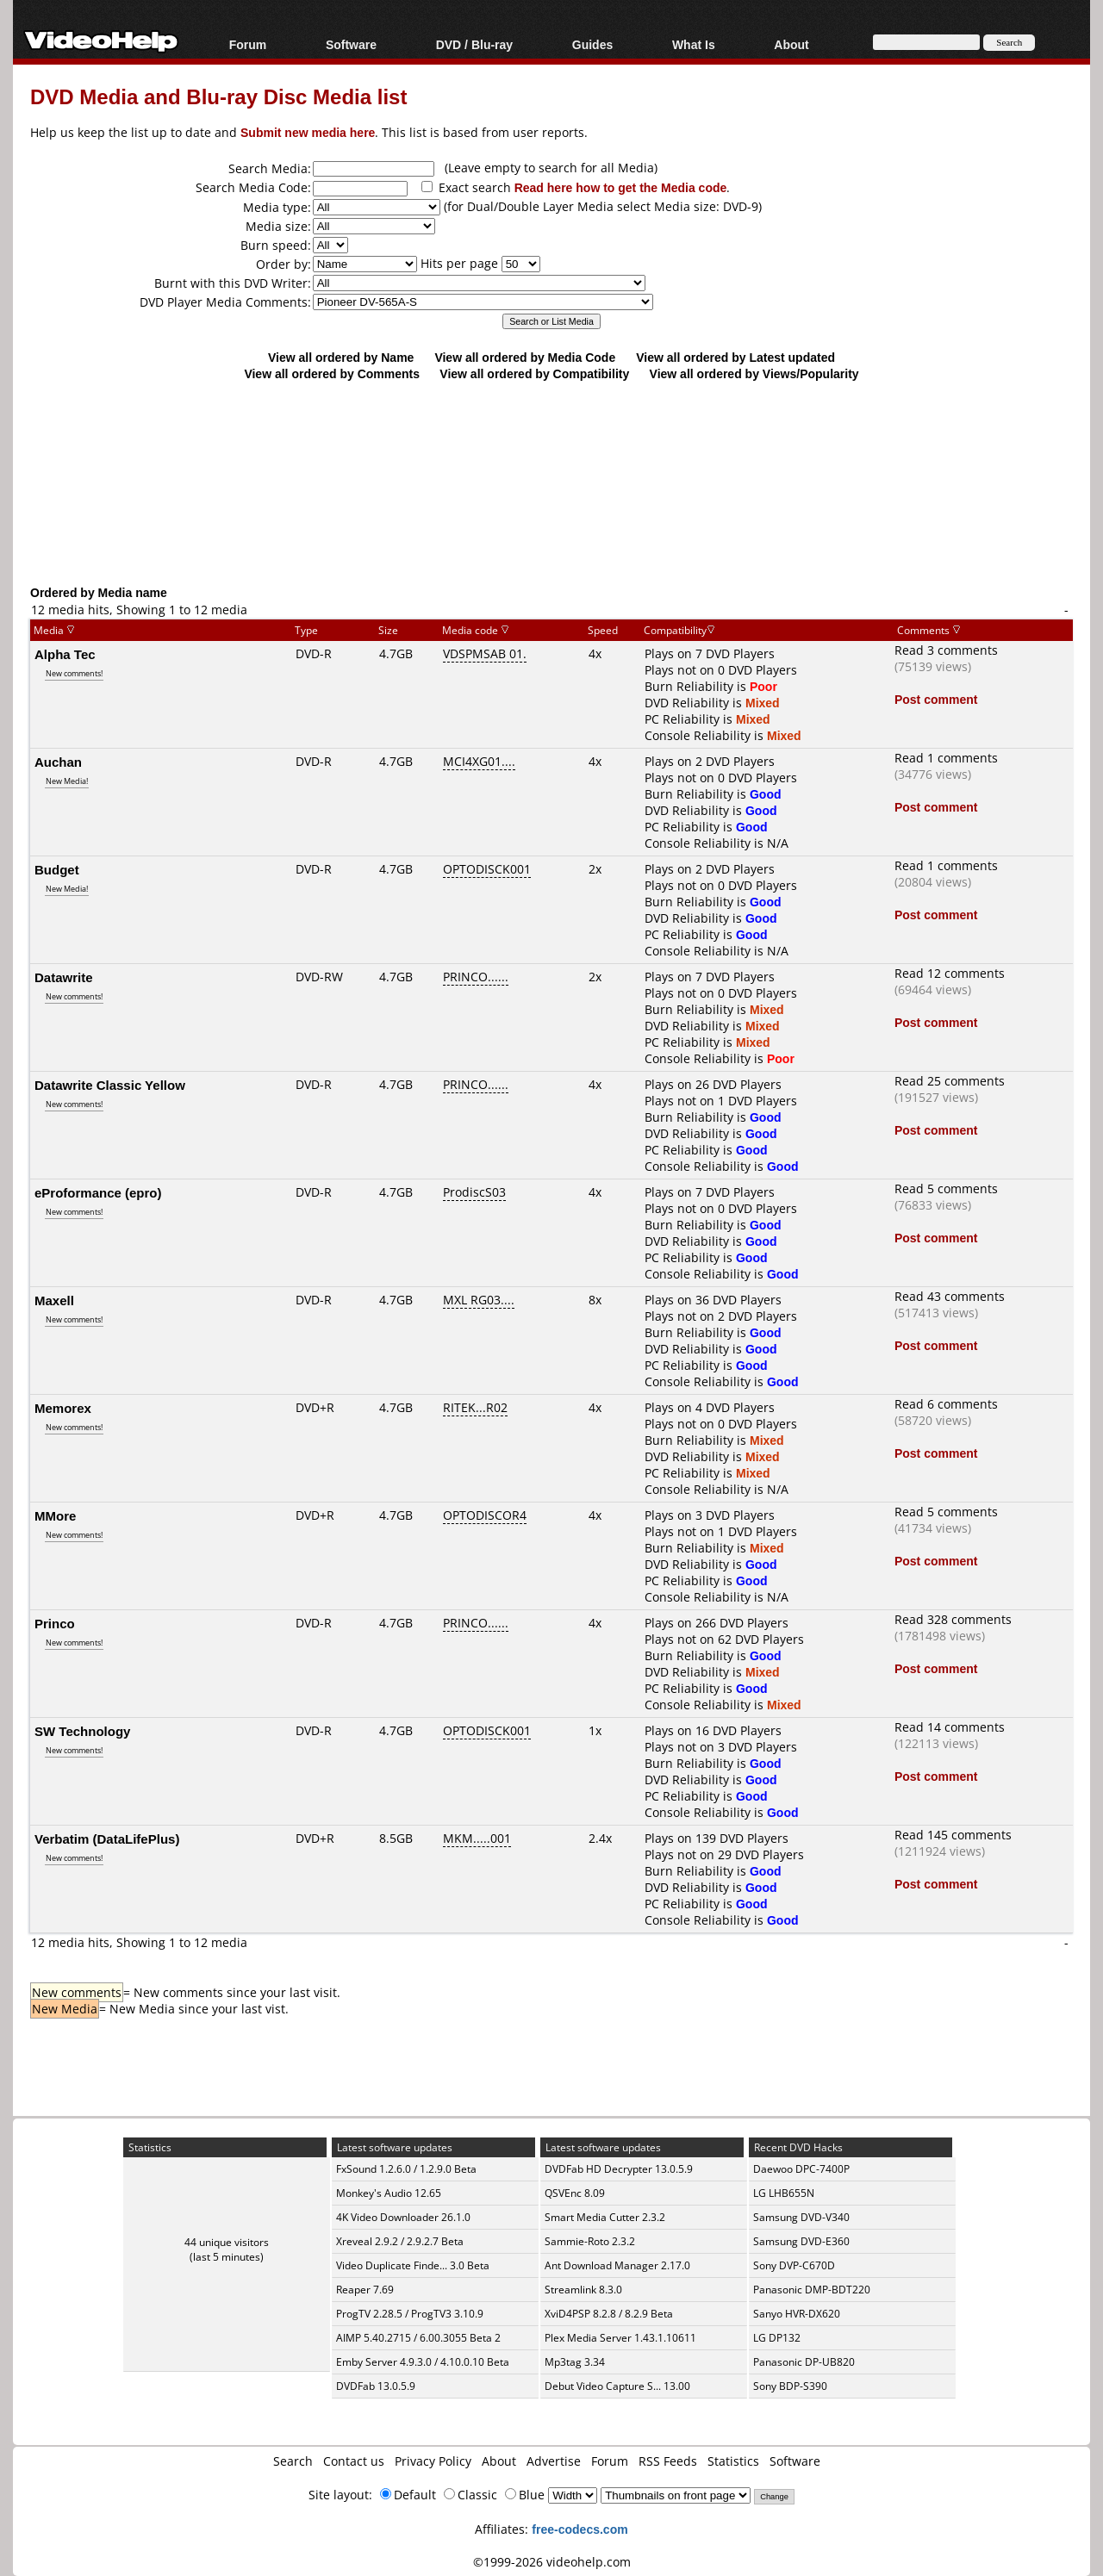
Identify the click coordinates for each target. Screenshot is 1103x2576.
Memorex (62, 1407)
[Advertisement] (551, 512)
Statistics (733, 2461)
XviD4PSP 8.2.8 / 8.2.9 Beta (609, 2313)
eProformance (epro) (98, 1192)
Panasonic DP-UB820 (804, 2362)
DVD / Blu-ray (474, 44)
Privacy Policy (433, 2461)
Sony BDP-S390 (790, 2386)
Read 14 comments (949, 1727)
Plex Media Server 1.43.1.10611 (620, 2337)
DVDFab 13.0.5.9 (375, 2386)
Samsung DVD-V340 (801, 2217)
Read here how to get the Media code (620, 187)
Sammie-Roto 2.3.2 (590, 2241)
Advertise (554, 2461)
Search (293, 2461)
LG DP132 (777, 2337)
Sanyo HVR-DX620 (796, 2313)
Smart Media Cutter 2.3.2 (605, 2217)
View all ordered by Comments (332, 373)
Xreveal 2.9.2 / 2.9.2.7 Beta (400, 2241)
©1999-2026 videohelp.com (552, 2562)
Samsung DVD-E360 (801, 2241)
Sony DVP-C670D (794, 2265)
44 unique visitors (226, 2242)
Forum (248, 44)
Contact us (353, 2461)
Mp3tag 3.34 (575, 2362)
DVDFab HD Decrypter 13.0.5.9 (619, 2169)
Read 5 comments (946, 1188)
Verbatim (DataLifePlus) (106, 1838)
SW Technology (82, 1730)
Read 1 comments (946, 758)
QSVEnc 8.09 (575, 2193)
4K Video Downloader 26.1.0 (403, 2217)
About (791, 44)
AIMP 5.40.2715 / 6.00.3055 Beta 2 (418, 2337)
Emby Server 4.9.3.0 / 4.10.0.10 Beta (422, 2362)
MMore (55, 1515)
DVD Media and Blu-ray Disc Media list (218, 96)
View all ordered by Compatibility (534, 373)
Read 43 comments (949, 1296)
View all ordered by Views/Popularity (754, 373)
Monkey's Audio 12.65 (388, 2193)
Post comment (935, 699)
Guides (592, 44)
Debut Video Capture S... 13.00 (617, 2386)
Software (351, 44)
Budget (56, 869)
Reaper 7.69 (365, 2289)
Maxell (54, 1300)
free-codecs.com (579, 2529)
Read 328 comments (953, 1619)
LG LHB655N (783, 2193)
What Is (693, 44)
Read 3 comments (946, 650)
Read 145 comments (953, 1834)
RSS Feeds (668, 2461)
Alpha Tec (65, 654)
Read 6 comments (946, 1404)
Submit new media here (307, 132)
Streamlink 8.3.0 (583, 2289)
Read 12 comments (949, 973)
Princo (54, 1623)
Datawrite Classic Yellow (109, 1084)
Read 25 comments (949, 1081)
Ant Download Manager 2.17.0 (617, 2265)
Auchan (58, 761)
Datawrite (63, 977)
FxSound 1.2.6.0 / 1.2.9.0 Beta (406, 2169)
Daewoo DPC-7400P (801, 2169)
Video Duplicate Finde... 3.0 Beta (412, 2265)
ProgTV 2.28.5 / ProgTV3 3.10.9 (409, 2313)
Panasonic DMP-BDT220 (811, 2289)
